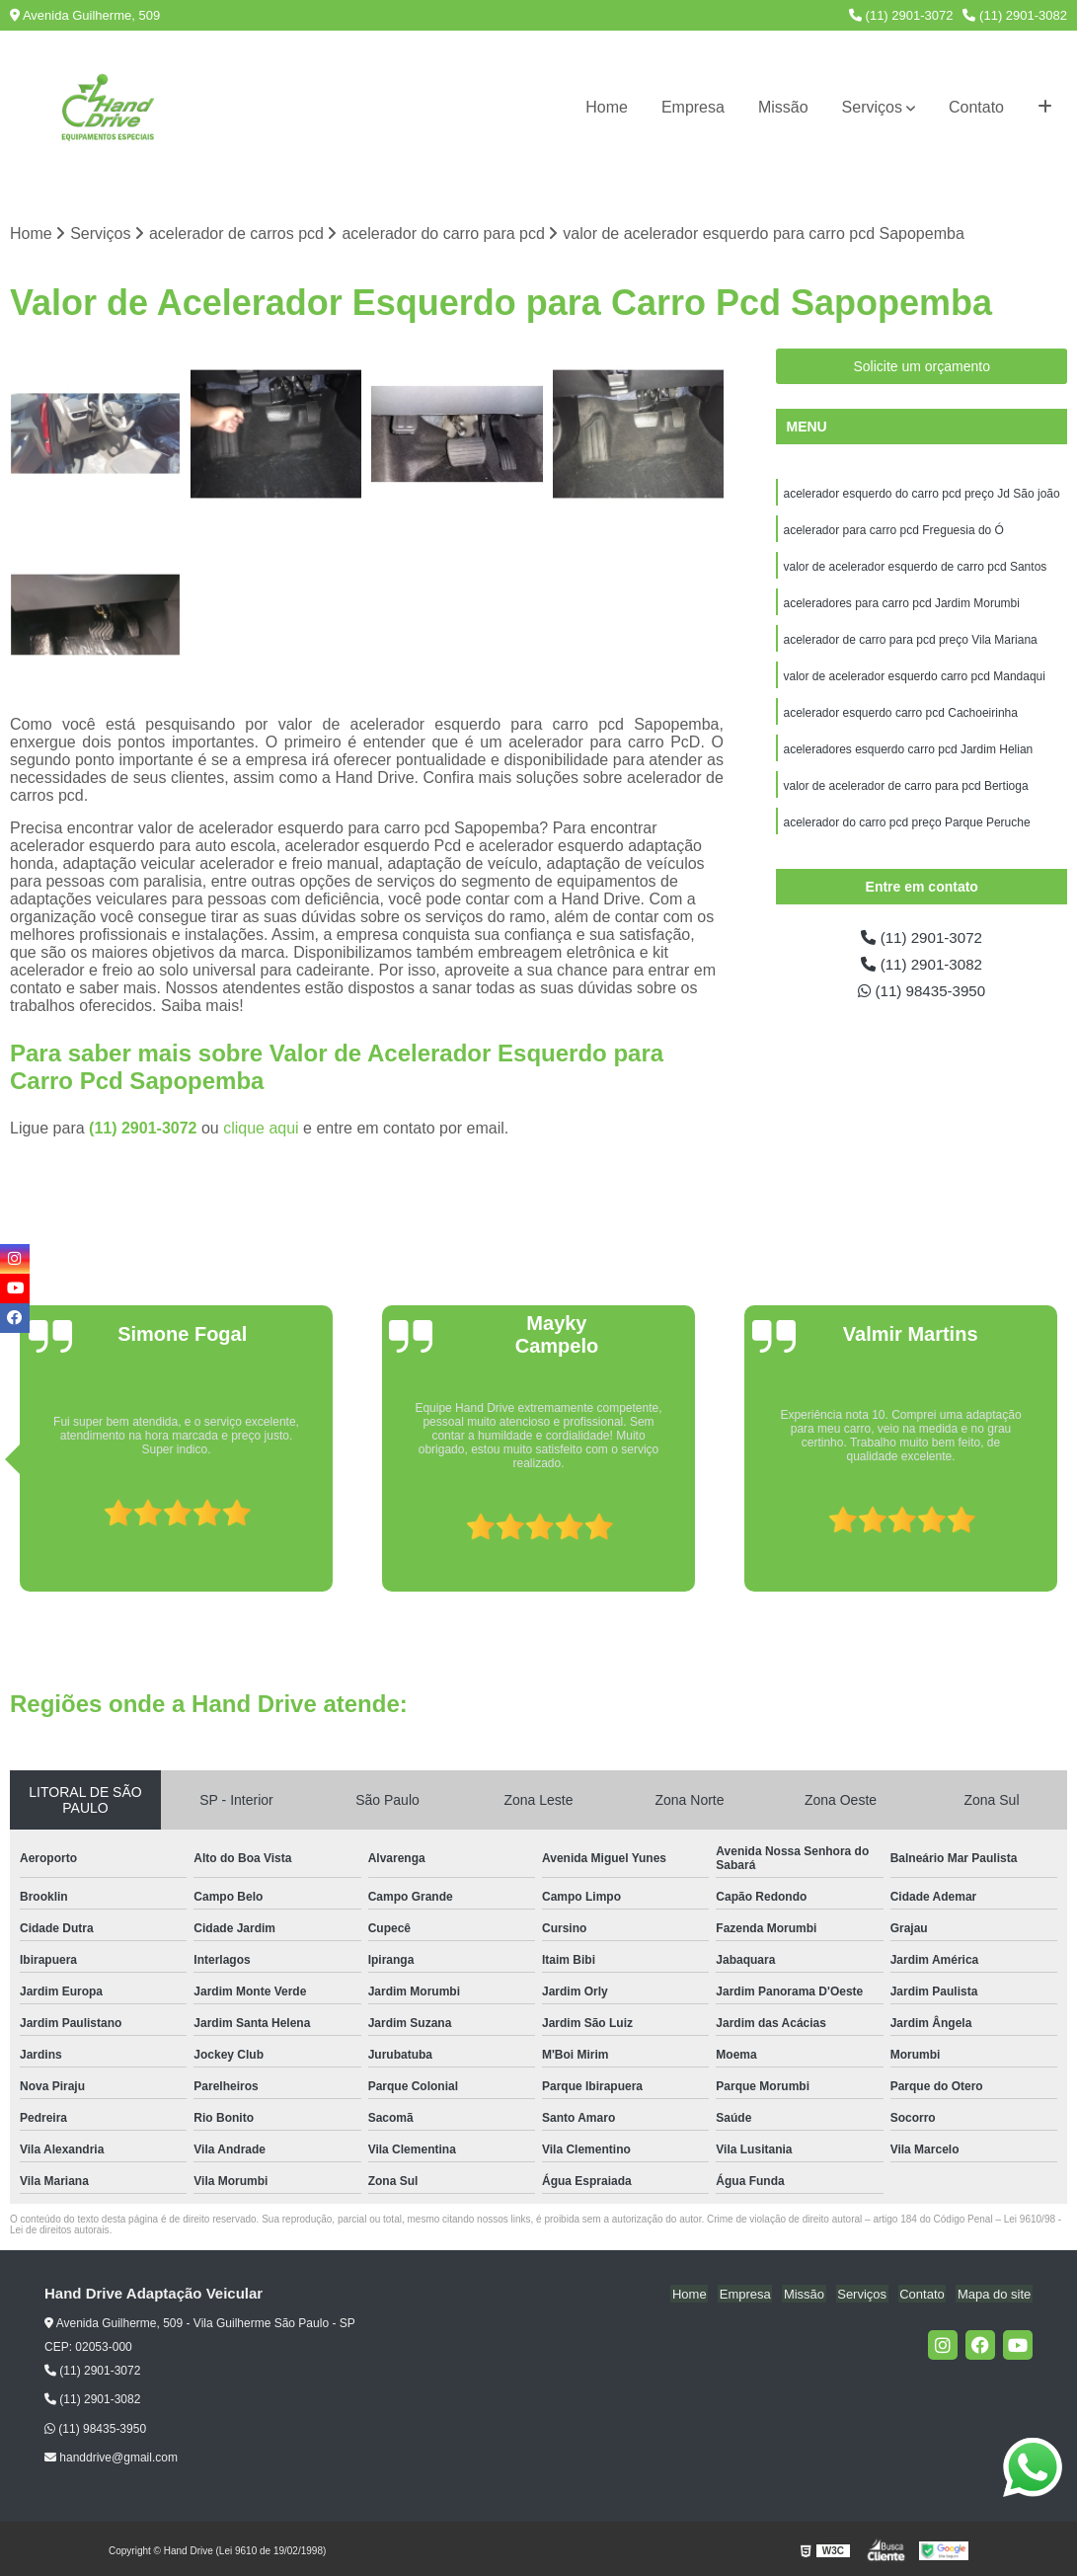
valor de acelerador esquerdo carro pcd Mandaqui (914, 682)
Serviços (872, 107)
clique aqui (261, 1128)
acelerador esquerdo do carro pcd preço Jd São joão (921, 495)
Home (606, 107)
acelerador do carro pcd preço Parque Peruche (906, 832)
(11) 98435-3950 (921, 1003)
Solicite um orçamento (921, 367)
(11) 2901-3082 (1014, 15)
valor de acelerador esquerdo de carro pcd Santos (914, 570)
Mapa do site (995, 2294)
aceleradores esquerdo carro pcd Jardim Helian (908, 757)
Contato (976, 107)
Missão (783, 107)
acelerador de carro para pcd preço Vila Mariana (910, 645)
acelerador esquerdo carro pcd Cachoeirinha (900, 720)
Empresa (693, 107)
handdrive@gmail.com (111, 2458)
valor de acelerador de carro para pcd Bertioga (905, 795)
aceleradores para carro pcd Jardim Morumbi (901, 607)
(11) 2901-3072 (901, 15)
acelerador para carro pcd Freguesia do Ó (893, 532)
